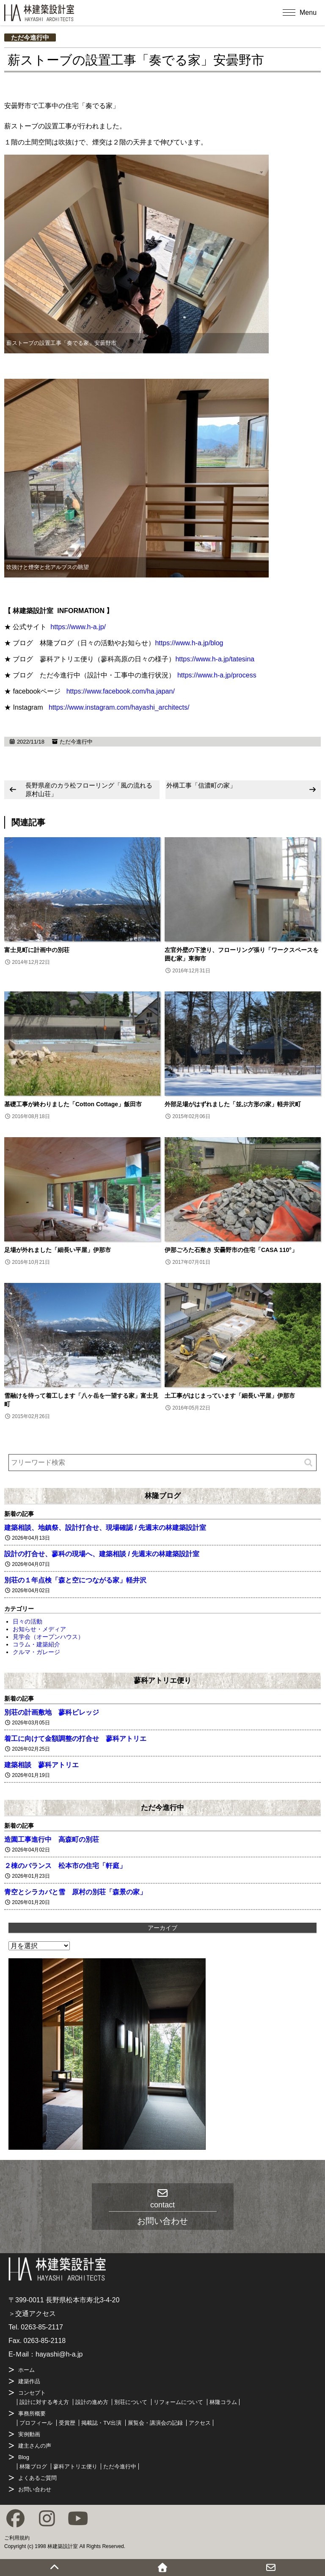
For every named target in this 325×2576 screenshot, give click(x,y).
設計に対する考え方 (44, 2402)
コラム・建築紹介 (36, 1644)
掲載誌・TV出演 (101, 2423)
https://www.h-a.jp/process (216, 675)
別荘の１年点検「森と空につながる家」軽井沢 (75, 1580)
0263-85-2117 (42, 2327)
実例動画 (29, 2434)
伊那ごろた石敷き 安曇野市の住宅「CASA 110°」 (231, 1249)
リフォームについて (178, 2402)
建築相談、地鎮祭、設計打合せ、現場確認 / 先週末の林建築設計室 (105, 1527)
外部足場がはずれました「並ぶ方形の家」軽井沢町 (233, 1104)
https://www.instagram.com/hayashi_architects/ (119, 707)
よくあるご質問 (37, 2478)
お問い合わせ (34, 2489)
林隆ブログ (163, 1495)
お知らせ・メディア (39, 1629)
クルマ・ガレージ (36, 1652)
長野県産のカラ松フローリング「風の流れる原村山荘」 (88, 789)
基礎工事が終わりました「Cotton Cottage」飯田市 (73, 1104)
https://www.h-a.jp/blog (189, 643)
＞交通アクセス (32, 2313)
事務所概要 (32, 2413)
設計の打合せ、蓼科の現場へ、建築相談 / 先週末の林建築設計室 (101, 1553)
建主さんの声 (34, 2446)
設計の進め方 (91, 2402)
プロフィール (35, 2423)
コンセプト (32, 2393)
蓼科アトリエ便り (162, 1680)
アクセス (200, 2423)
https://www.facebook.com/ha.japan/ (120, 691)
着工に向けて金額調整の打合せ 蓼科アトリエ (75, 1738)
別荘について (130, 2402)
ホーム (26, 2370)
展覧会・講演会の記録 (155, 2423)
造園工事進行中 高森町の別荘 (51, 1839)
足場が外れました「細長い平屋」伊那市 (57, 1249)
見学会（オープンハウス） (48, 1636)
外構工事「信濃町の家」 (201, 785)
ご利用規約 (17, 2538)
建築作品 (29, 2381)
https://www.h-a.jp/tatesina (214, 659)
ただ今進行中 (30, 37)
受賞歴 (67, 2423)
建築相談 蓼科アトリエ (41, 1764)
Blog (23, 2457)
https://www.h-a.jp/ (78, 626)
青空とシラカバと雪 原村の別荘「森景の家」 (75, 1892)
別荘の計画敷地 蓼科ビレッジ (51, 1712)
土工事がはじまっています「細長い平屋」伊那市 (230, 1395)
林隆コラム (223, 2402)
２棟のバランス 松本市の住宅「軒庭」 (65, 1865)
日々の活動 (27, 1621)
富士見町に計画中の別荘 (36, 950)
